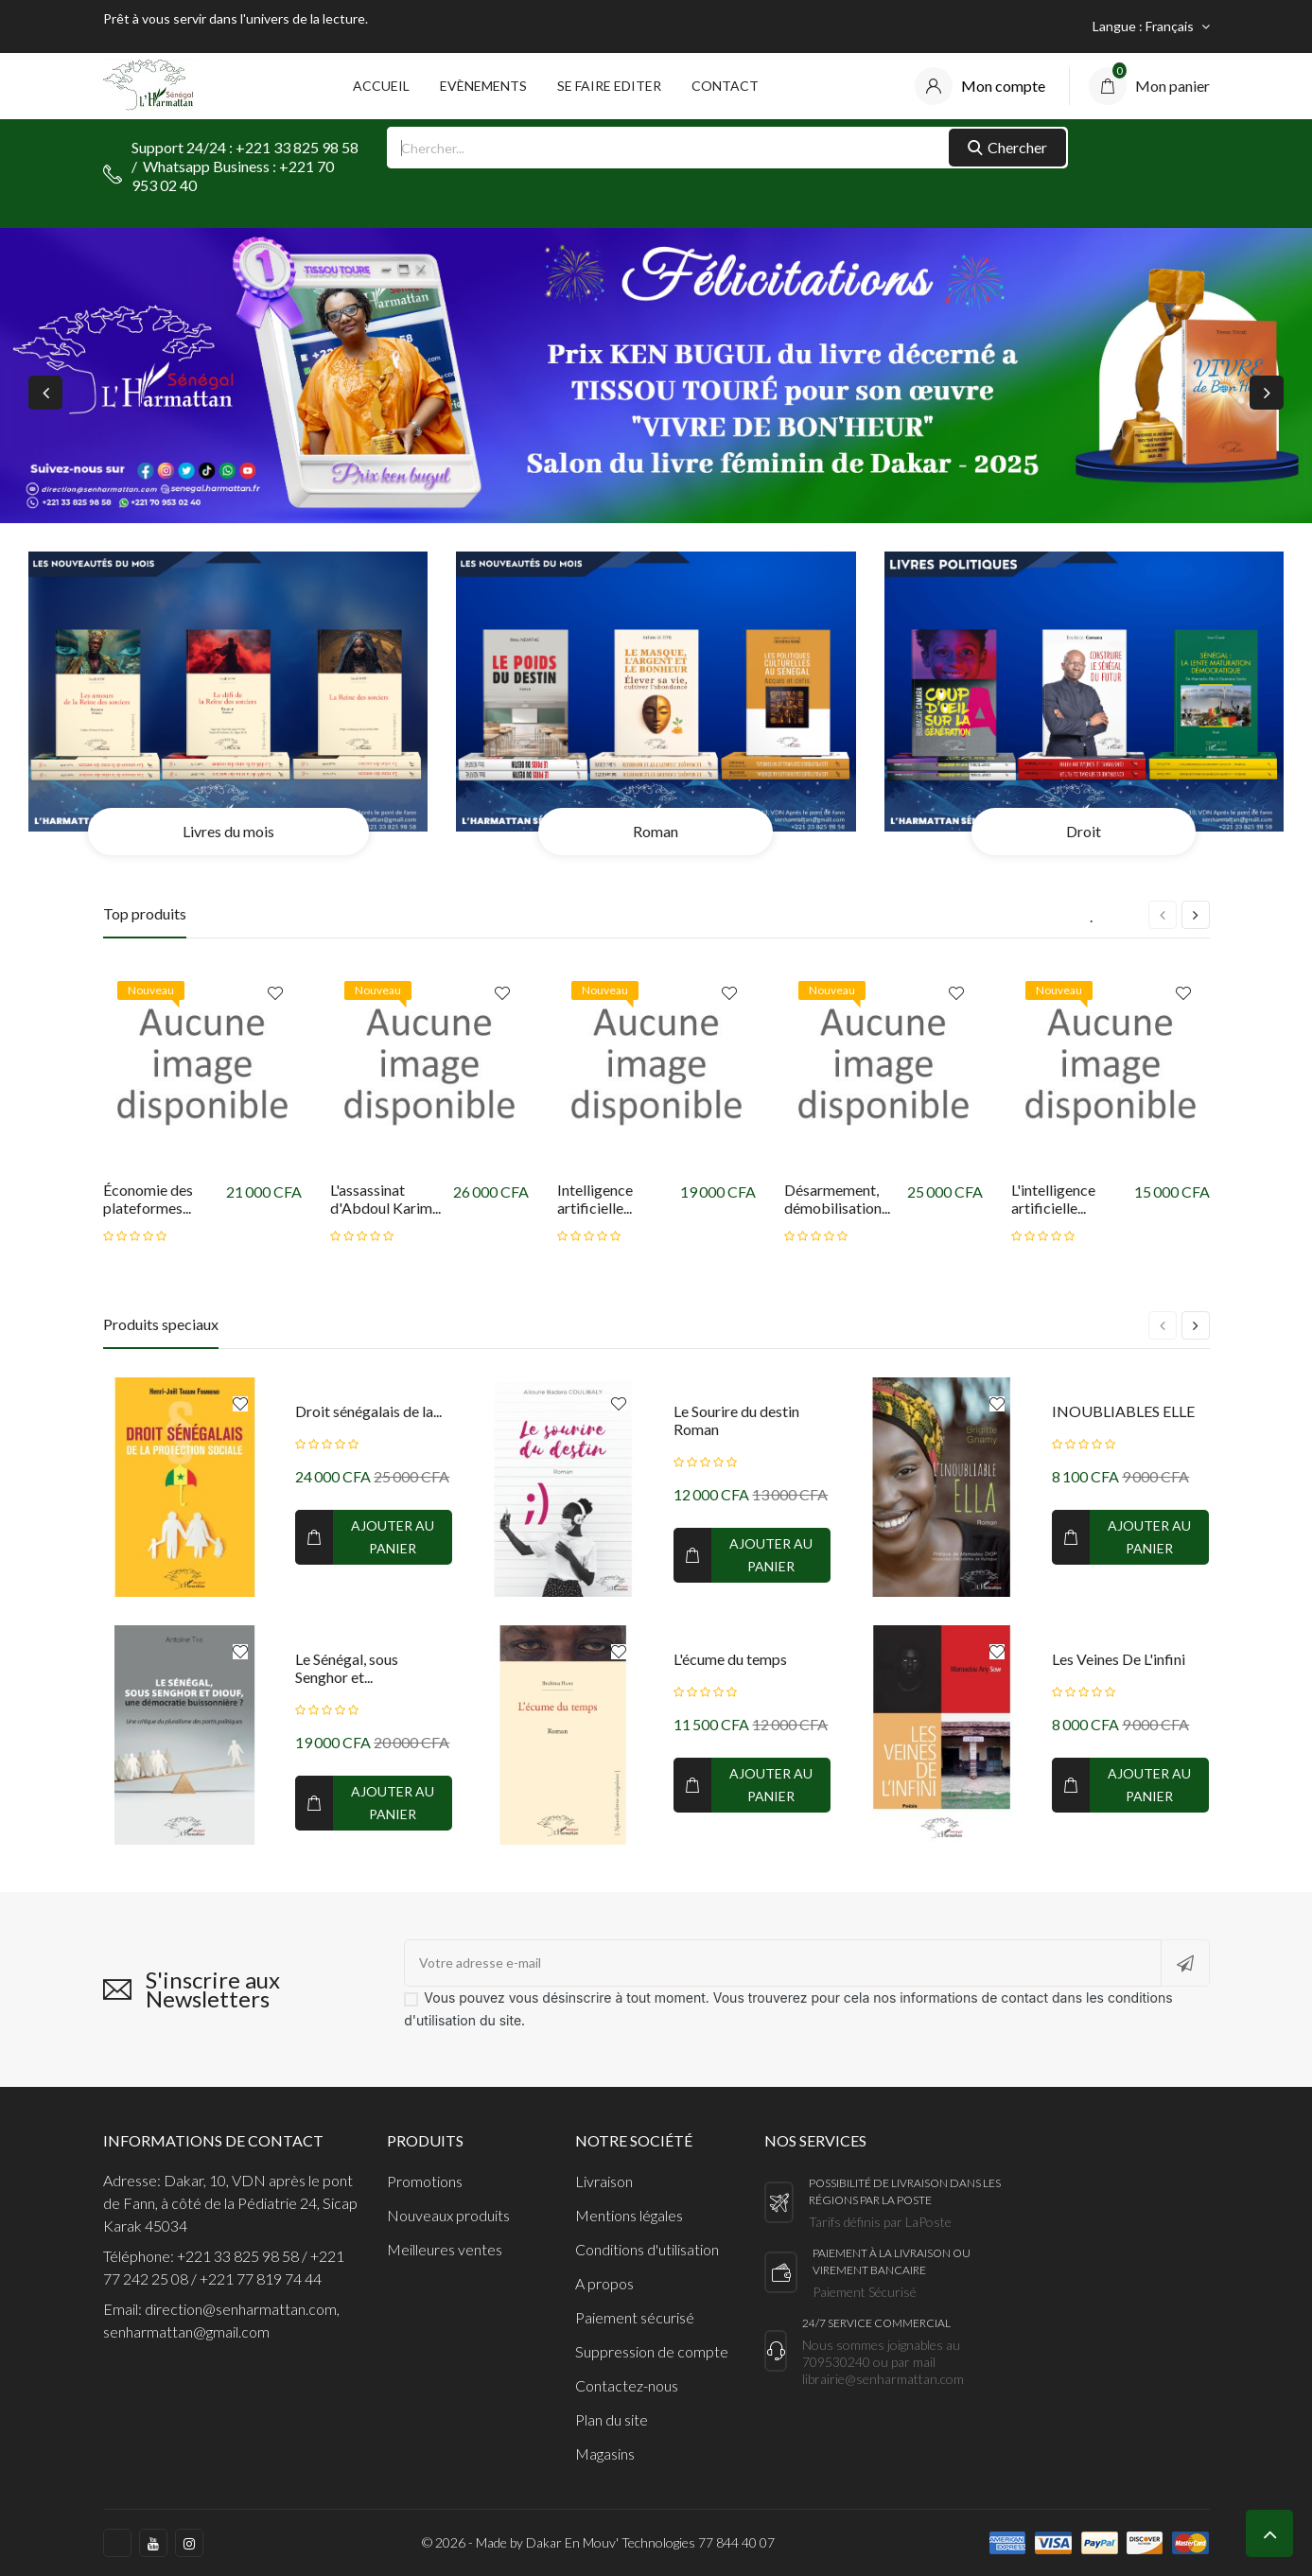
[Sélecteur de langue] (1151, 26)
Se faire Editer (609, 86)
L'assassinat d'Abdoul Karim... (385, 1199)
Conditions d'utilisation (647, 2249)
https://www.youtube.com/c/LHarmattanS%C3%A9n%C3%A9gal (153, 2543)
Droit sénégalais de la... (368, 1411)
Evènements (483, 86)
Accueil (381, 86)
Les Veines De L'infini (1118, 1659)
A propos (604, 2283)
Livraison (604, 2181)
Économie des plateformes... (148, 1199)
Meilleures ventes (444, 2249)
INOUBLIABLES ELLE (1123, 1411)
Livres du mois (228, 831)
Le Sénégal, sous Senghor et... (346, 1668)
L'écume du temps (730, 1659)
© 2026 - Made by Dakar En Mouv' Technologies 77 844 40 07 (598, 2542)
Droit (1083, 831)
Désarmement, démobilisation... (837, 1199)
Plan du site (611, 2419)
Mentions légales (629, 2215)
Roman (655, 831)
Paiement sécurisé (634, 2317)
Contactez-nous (626, 2385)
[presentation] (45, 393)
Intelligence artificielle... (595, 1199)
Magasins (605, 2453)
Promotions (425, 2181)
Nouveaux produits (448, 2215)
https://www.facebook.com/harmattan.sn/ (117, 2543)
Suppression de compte (651, 2351)
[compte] (980, 86)
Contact (725, 86)
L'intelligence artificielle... (1053, 1199)
